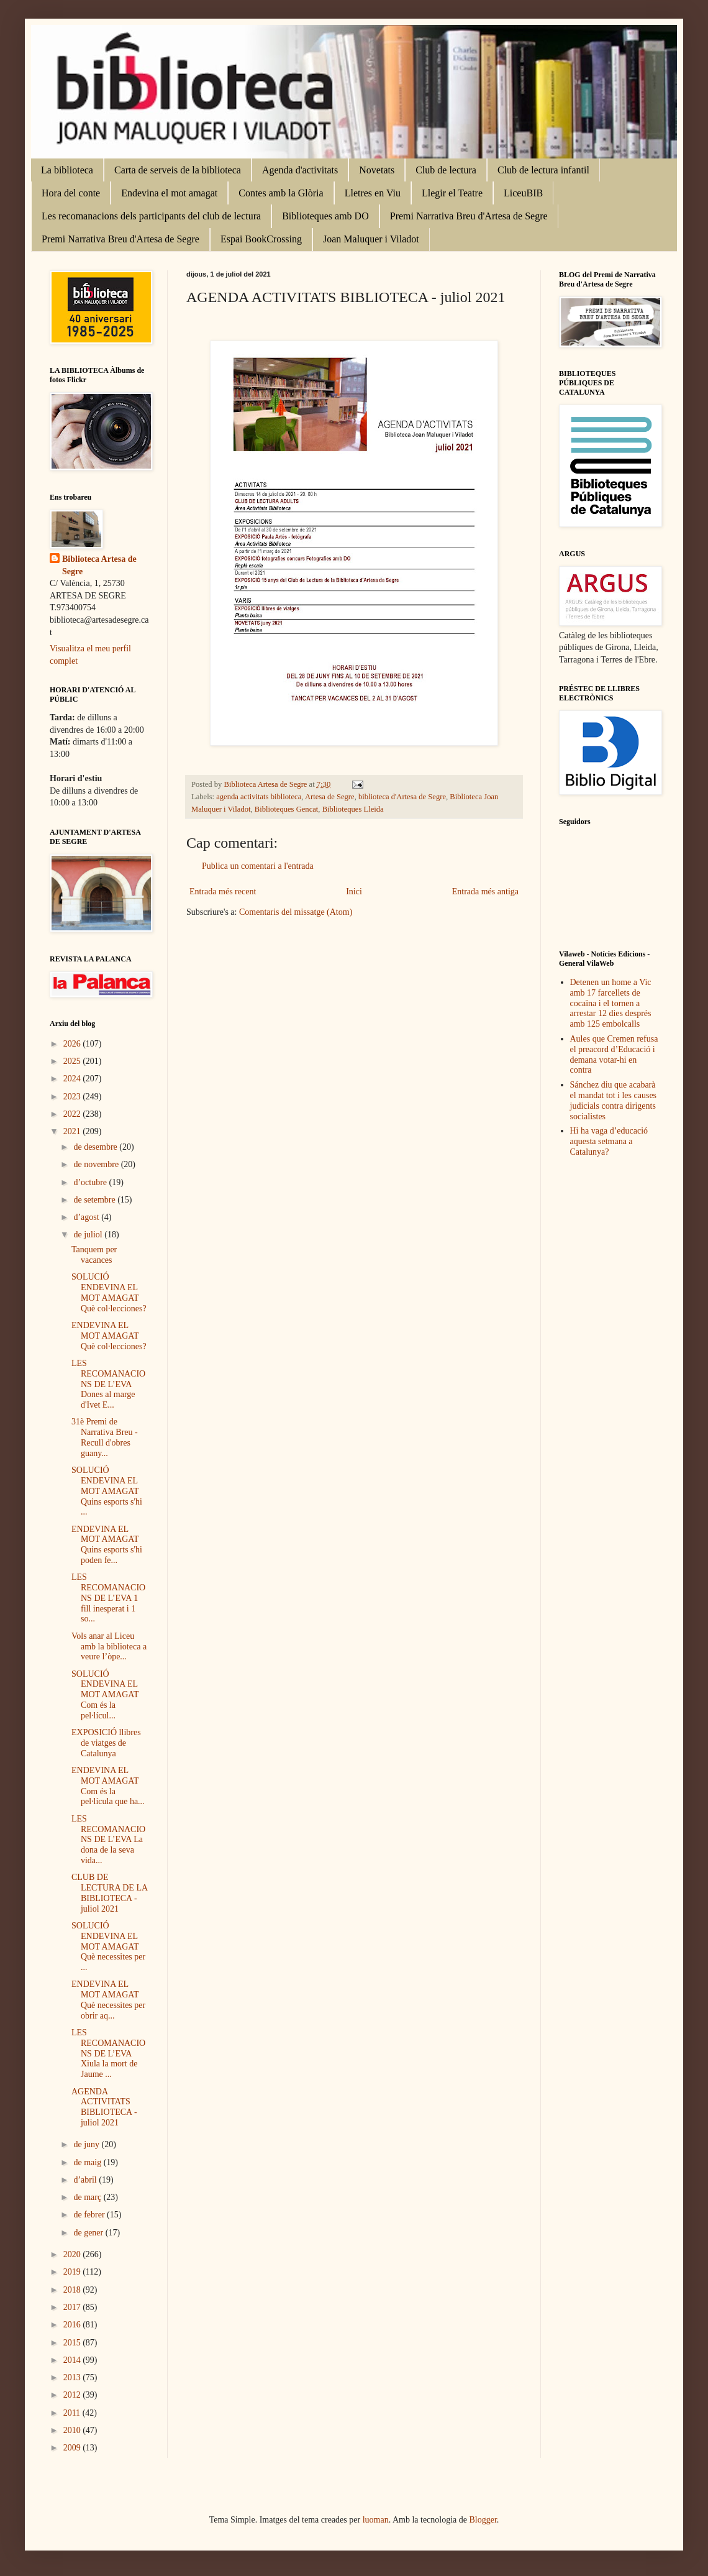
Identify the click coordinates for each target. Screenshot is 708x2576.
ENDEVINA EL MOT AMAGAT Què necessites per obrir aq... (108, 1999)
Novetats (376, 170)
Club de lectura (445, 170)
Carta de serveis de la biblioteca (177, 170)
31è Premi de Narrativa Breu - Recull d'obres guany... (104, 1437)
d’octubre (91, 1182)
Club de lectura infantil (543, 170)
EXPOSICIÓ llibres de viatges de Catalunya (106, 1743)
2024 (73, 1078)
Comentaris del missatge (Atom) (295, 912)
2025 (73, 1061)
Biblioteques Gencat (286, 809)
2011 (73, 2413)
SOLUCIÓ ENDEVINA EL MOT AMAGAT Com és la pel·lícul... (104, 1694)
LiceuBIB (523, 193)
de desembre (96, 1147)
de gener (89, 2232)
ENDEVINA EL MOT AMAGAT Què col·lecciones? (109, 1336)
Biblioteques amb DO (325, 216)
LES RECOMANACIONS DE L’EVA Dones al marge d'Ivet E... (108, 1384)
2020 (73, 2254)
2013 (73, 2377)
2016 (73, 2324)
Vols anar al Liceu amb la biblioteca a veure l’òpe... (109, 1646)
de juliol (88, 1234)
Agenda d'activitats (300, 170)
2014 (73, 2360)
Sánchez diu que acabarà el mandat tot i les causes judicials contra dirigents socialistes (613, 1100)
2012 (73, 2395)
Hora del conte (71, 193)
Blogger (483, 2519)
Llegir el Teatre (452, 193)
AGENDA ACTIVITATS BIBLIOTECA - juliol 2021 (104, 2107)
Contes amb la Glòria (280, 193)
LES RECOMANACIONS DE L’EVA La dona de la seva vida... (108, 1839)
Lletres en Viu (373, 193)
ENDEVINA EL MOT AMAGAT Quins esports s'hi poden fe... (106, 1544)
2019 (73, 2271)
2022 (73, 1114)
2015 (73, 2342)
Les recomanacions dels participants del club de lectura (151, 216)
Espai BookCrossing (261, 239)
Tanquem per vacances (94, 1255)
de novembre (96, 1164)
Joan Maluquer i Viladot (371, 239)
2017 (73, 2307)
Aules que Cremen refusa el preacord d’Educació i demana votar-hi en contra (614, 1054)
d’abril (86, 2179)
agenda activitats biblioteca (258, 796)
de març (88, 2197)
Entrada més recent (222, 891)
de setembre (95, 1199)
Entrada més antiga (485, 891)
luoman (376, 2519)
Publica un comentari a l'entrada (258, 866)
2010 (73, 2430)
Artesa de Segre (330, 796)
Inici (354, 891)
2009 (73, 2447)
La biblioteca (67, 170)
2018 (73, 2289)
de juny (87, 2144)
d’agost (87, 1217)
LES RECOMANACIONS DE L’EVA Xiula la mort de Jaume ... (108, 2053)
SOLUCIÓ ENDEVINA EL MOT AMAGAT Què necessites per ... (108, 1946)
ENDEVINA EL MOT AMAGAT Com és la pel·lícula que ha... (108, 1786)
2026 (73, 1043)
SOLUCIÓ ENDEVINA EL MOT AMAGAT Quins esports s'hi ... (106, 1490)
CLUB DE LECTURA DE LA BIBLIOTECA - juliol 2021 (109, 1892)
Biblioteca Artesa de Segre (99, 565)
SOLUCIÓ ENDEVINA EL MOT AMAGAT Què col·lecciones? (109, 1292)
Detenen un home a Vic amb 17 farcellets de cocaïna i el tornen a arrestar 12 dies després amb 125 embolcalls (610, 1003)
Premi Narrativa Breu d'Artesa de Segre (469, 216)
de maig (88, 2162)
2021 (73, 1131)
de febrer (90, 2214)
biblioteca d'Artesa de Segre (402, 796)
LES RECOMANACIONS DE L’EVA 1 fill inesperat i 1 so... (108, 1597)
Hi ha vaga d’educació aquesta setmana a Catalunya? (609, 1141)
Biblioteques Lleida (353, 809)
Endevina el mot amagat (169, 193)
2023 (73, 1096)
